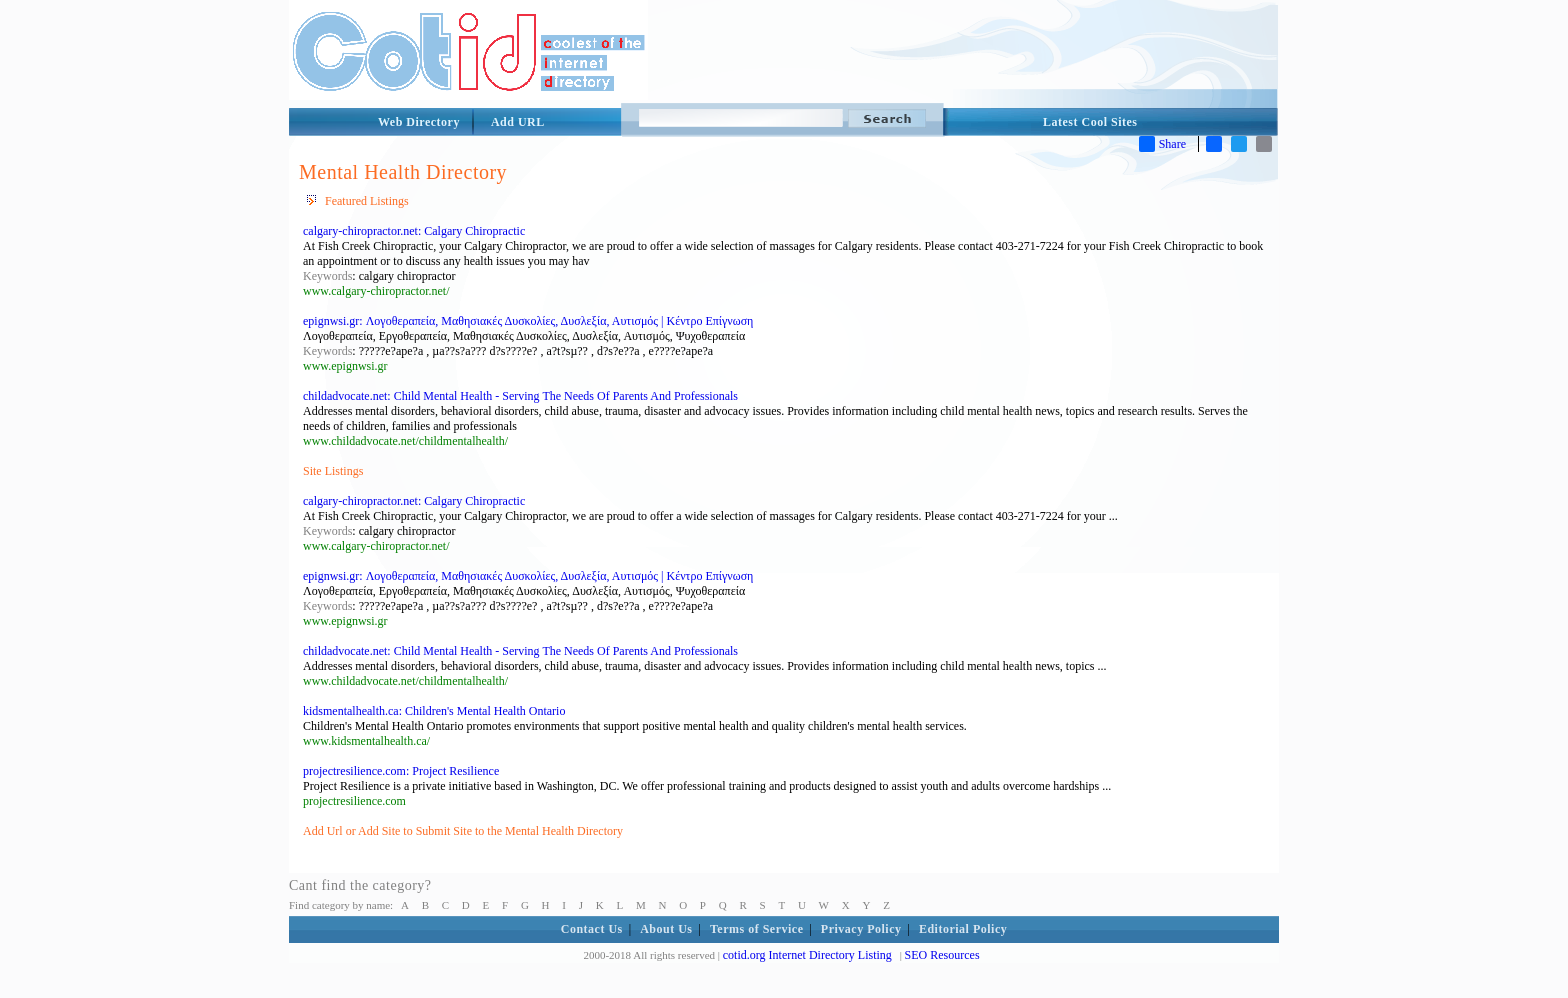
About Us (666, 929)
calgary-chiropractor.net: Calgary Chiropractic (414, 231)
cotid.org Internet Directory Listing (807, 955)
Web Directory (419, 122)
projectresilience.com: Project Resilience (401, 771)
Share (1162, 144)
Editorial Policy (963, 929)
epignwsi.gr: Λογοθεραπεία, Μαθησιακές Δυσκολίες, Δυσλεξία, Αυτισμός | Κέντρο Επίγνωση (528, 321)
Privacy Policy (861, 929)
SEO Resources (942, 955)
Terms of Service (757, 929)
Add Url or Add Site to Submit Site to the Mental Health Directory (463, 831)
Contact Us (592, 929)
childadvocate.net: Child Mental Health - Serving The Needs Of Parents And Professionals (520, 396)
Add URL (518, 122)
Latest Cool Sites (1090, 122)
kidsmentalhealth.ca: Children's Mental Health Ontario (434, 711)
